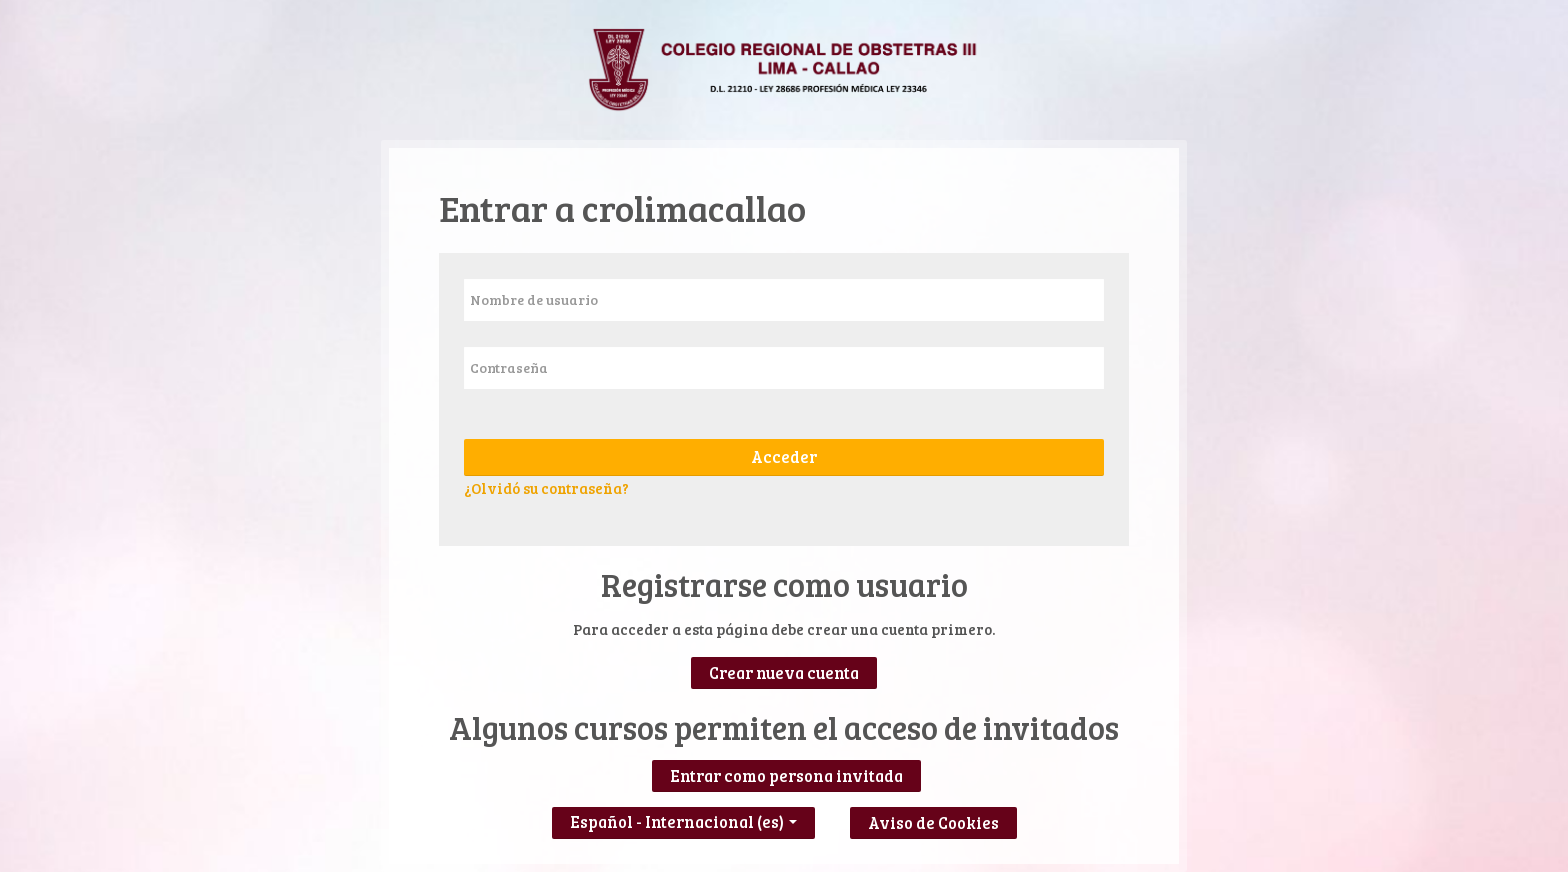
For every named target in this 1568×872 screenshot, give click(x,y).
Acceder (784, 457)
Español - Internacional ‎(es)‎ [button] (683, 817)
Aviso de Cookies (933, 823)
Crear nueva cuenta (784, 673)
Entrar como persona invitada (786, 776)
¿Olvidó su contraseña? (546, 488)
